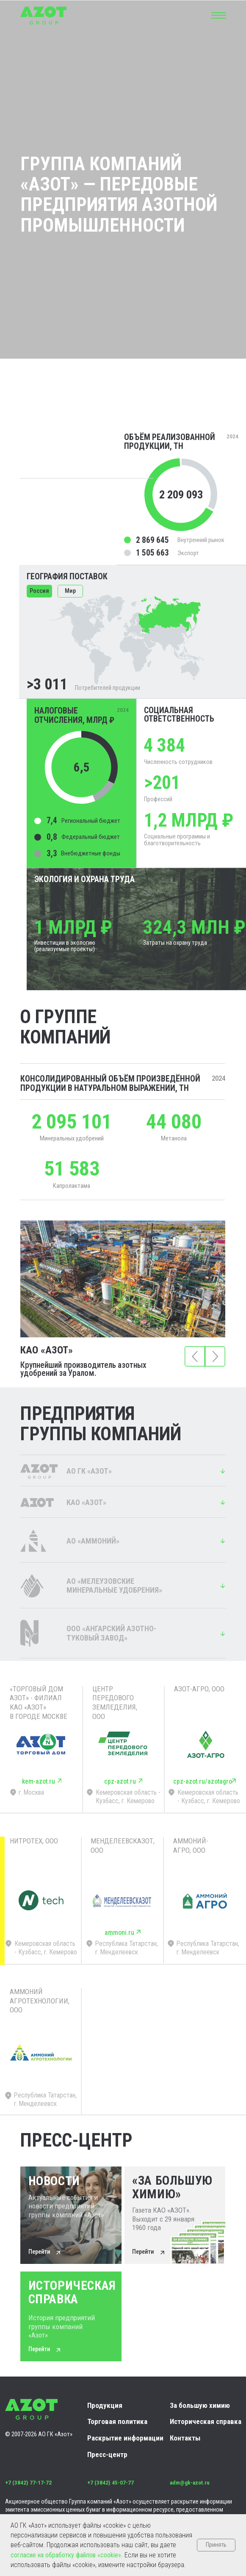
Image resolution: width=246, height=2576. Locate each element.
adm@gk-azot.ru (190, 2482)
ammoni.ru (119, 1933)
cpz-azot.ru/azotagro (202, 1781)
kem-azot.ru (38, 1781)
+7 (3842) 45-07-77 (110, 2482)
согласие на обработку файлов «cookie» (66, 2555)
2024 (218, 1078)
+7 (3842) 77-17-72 (28, 2482)
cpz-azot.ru (120, 1781)
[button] (218, 14)
